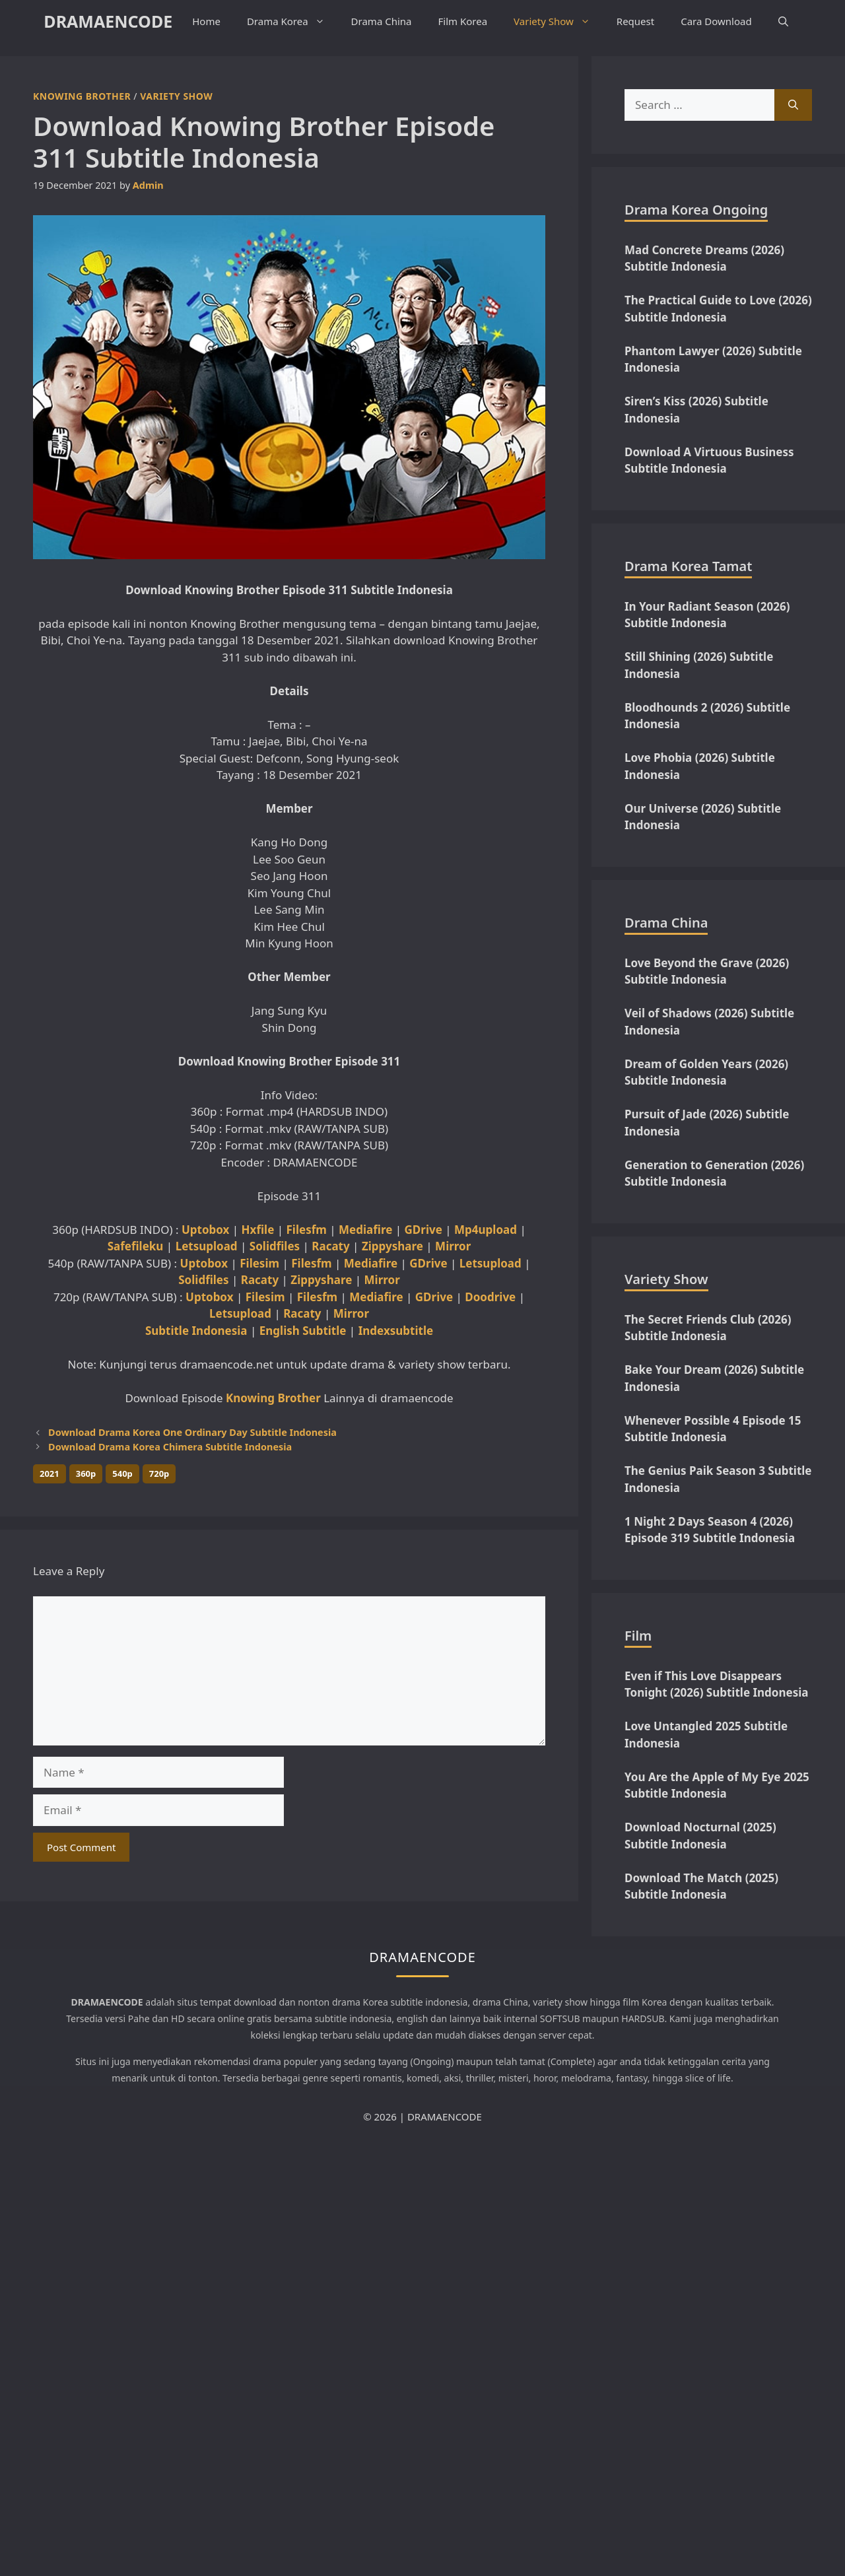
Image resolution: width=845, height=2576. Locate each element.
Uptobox (205, 1229)
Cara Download (716, 21)
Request (635, 21)
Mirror (453, 1246)
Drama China (381, 21)
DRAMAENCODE (108, 21)
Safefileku (136, 1246)
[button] (783, 21)
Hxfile (258, 1229)
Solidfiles (275, 1246)
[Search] (793, 105)
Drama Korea (292, 21)
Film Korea (463, 21)
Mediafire (365, 1229)
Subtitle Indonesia (196, 1330)
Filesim (259, 1263)
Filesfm (307, 1229)
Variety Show (558, 21)
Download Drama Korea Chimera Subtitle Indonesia (170, 1447)
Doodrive (490, 1297)
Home (206, 21)
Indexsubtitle (395, 1330)
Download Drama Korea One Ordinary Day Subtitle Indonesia (192, 1432)
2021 (49, 1473)
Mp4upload (485, 1229)
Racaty (330, 1246)
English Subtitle (303, 1330)
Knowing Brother (82, 96)
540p (122, 1473)
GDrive (423, 1229)
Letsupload (207, 1246)
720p (159, 1473)
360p (86, 1473)
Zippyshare (392, 1246)
